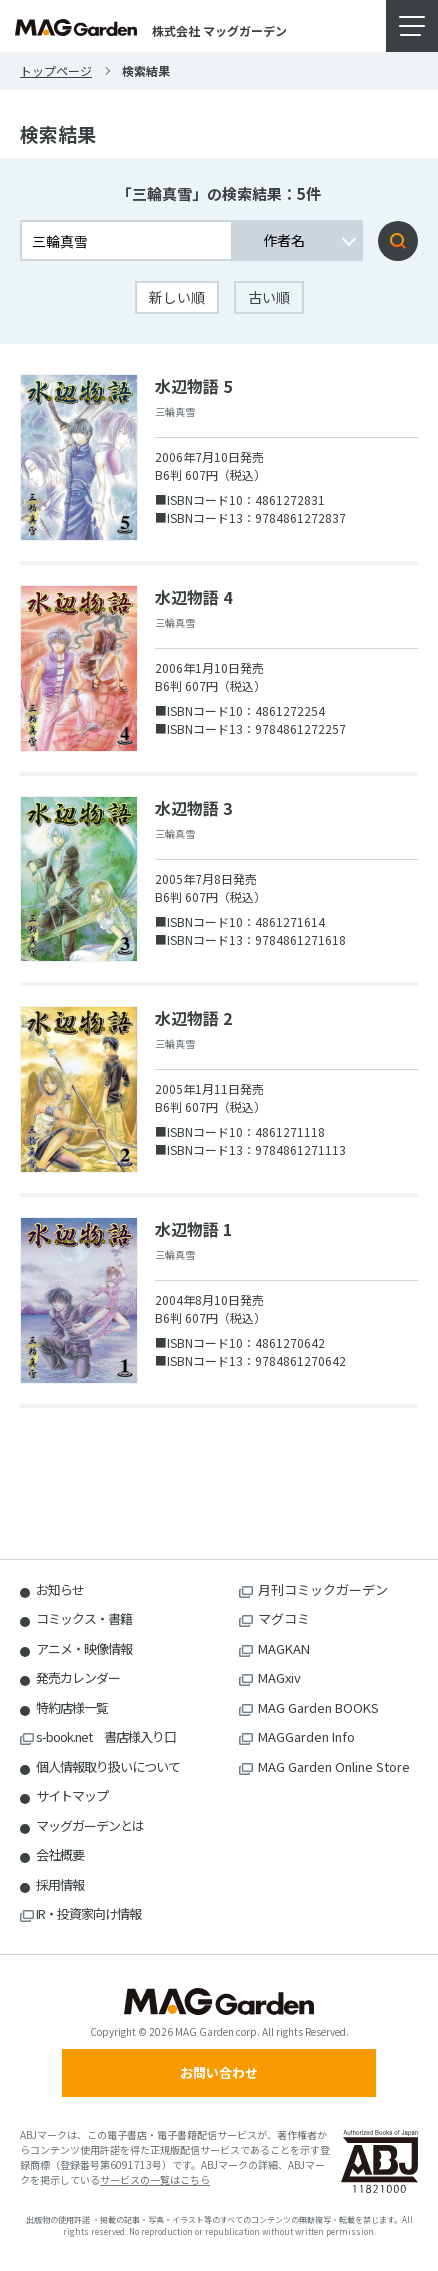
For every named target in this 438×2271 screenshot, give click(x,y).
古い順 (269, 297)
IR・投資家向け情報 (88, 1913)
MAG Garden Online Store (334, 1766)
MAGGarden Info (306, 1736)
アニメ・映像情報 (84, 1648)
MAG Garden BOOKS (318, 1707)
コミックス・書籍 (84, 1618)
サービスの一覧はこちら (155, 2179)
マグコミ (284, 1618)
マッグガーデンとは (90, 1825)
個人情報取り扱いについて (108, 1766)
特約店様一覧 (72, 1707)
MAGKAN (284, 1648)
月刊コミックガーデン (323, 1589)
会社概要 (60, 1854)
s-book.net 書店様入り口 (106, 1736)
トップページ (56, 70)
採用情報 (60, 1884)
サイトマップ (72, 1795)
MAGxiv (279, 1677)
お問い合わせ (219, 2072)
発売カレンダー (78, 1677)
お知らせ (60, 1589)
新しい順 (177, 297)
